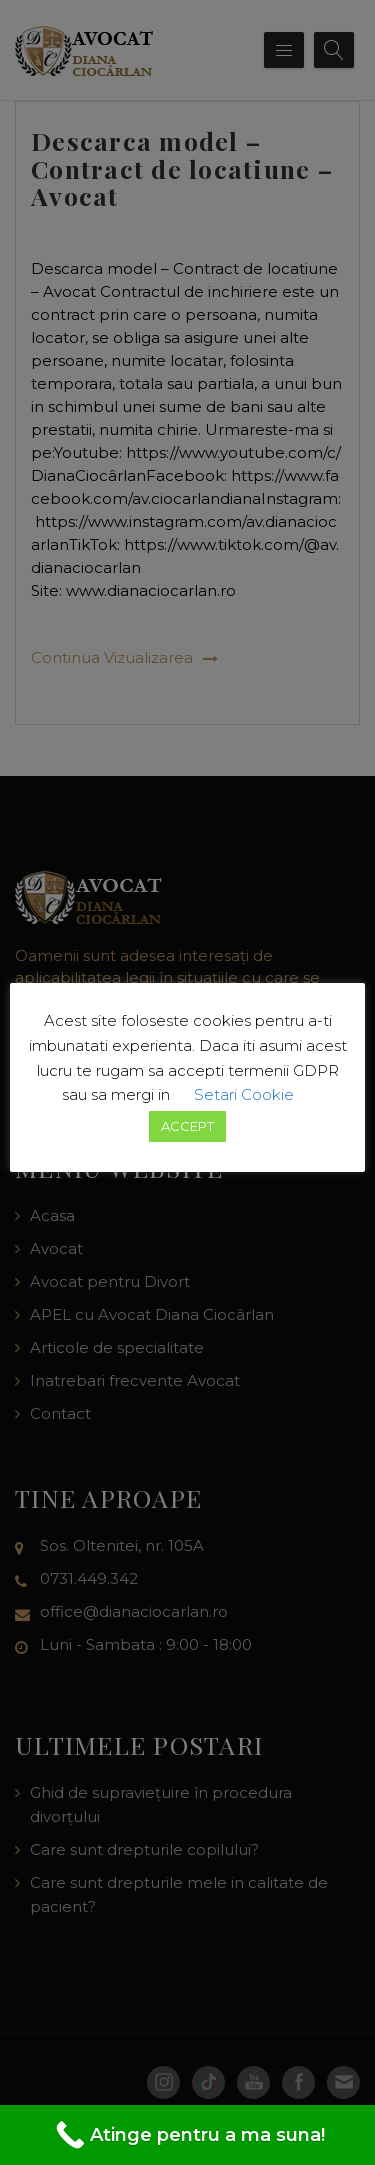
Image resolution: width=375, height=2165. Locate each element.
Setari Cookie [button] (244, 1094)
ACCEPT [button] (187, 1126)
